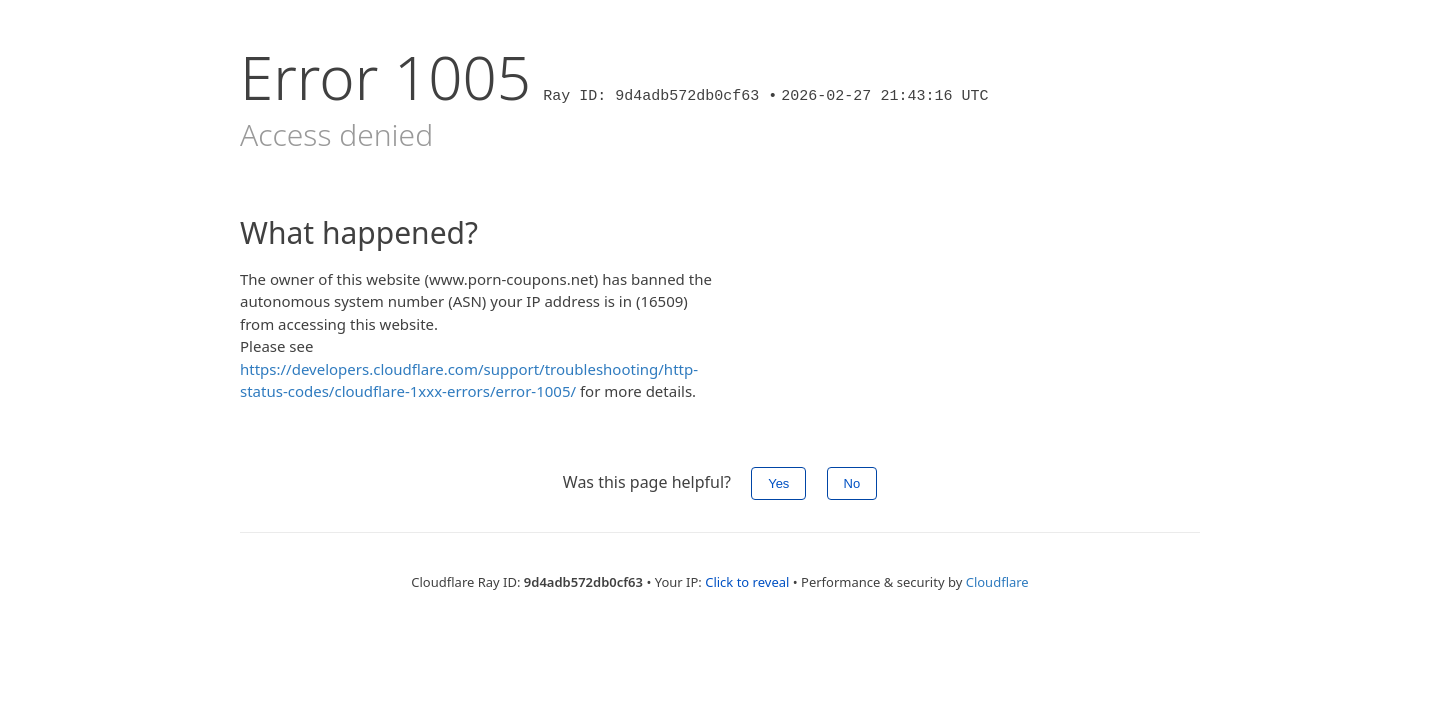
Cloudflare (997, 582)
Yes (778, 483)
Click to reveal (747, 582)
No (852, 483)
